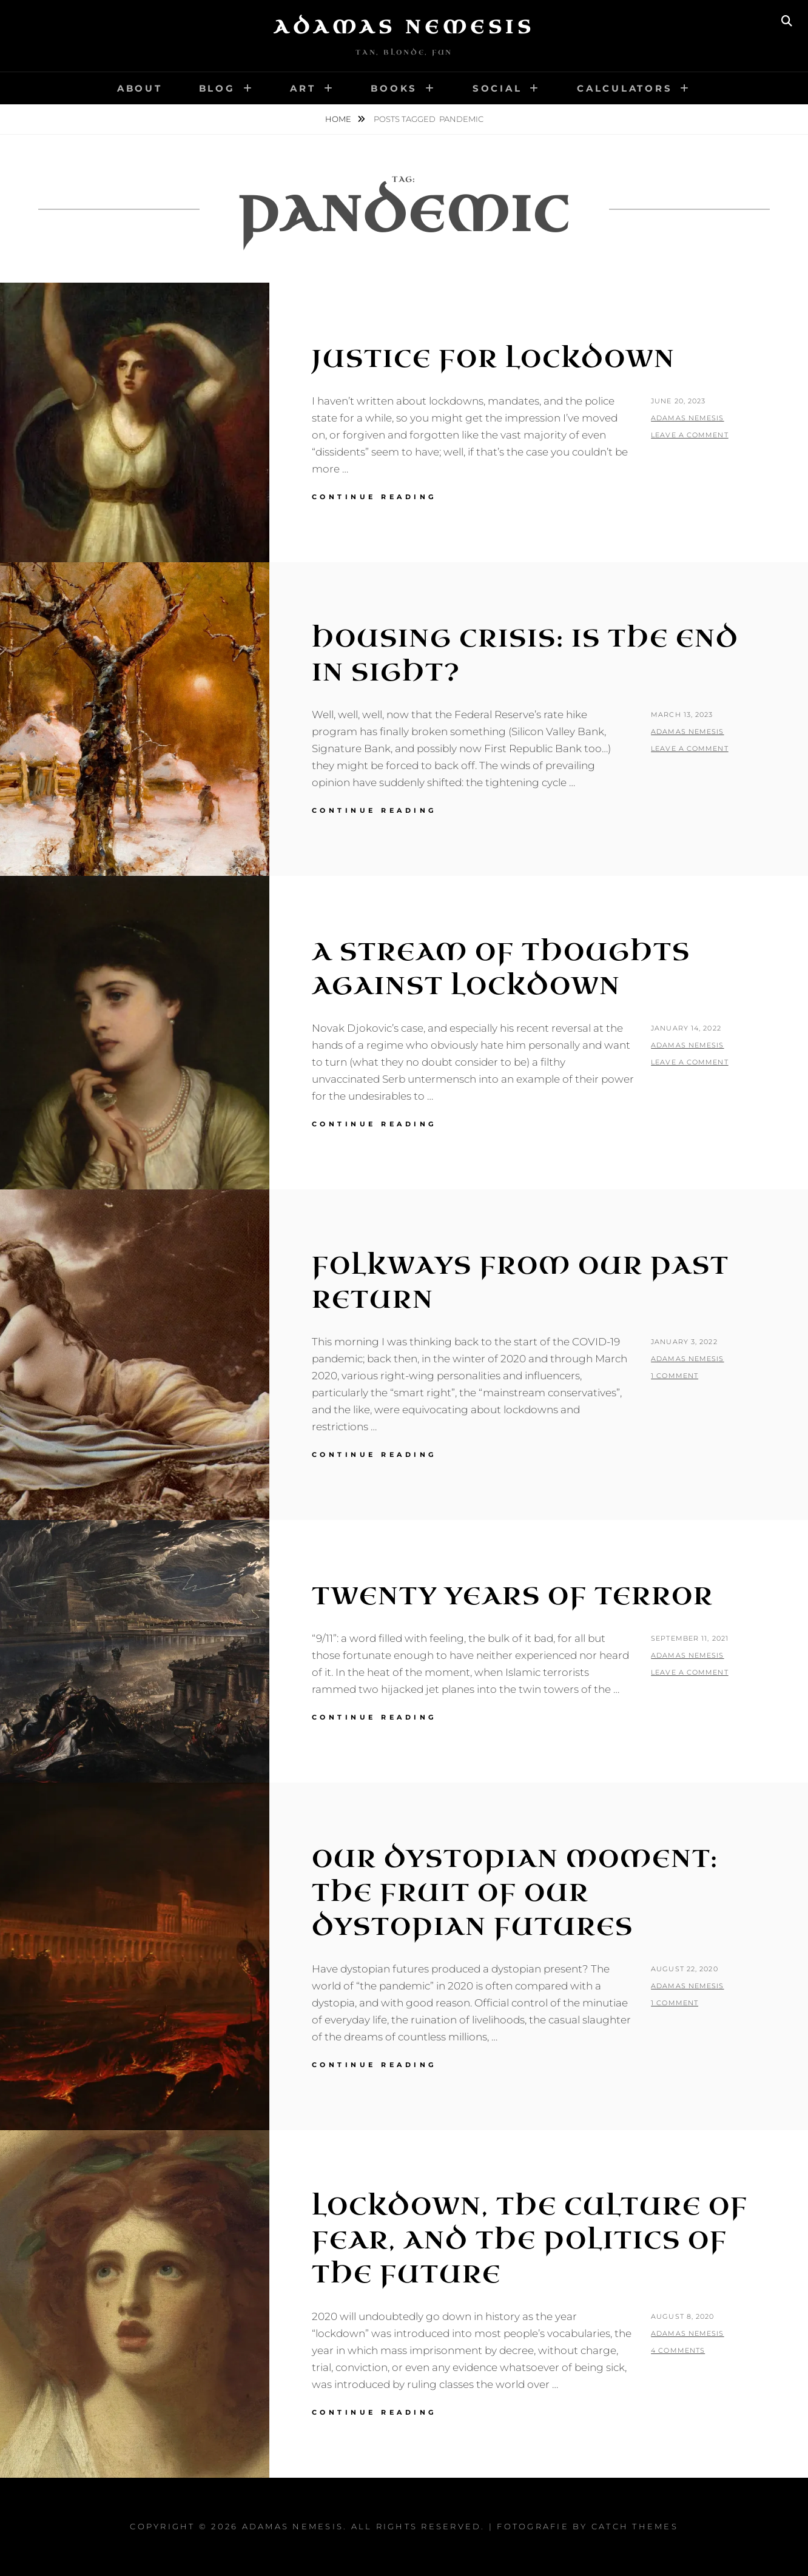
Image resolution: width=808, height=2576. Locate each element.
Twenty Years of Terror (512, 1596)
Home (339, 119)
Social (497, 88)
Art (302, 88)
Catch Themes (634, 2526)
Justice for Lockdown (493, 359)
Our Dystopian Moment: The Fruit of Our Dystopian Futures (515, 1893)
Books (394, 88)
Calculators (624, 88)
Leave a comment (690, 435)
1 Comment (674, 1375)
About (140, 88)
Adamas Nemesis (404, 27)
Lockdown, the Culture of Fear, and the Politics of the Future (530, 2240)
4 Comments (678, 2350)
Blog (217, 88)
